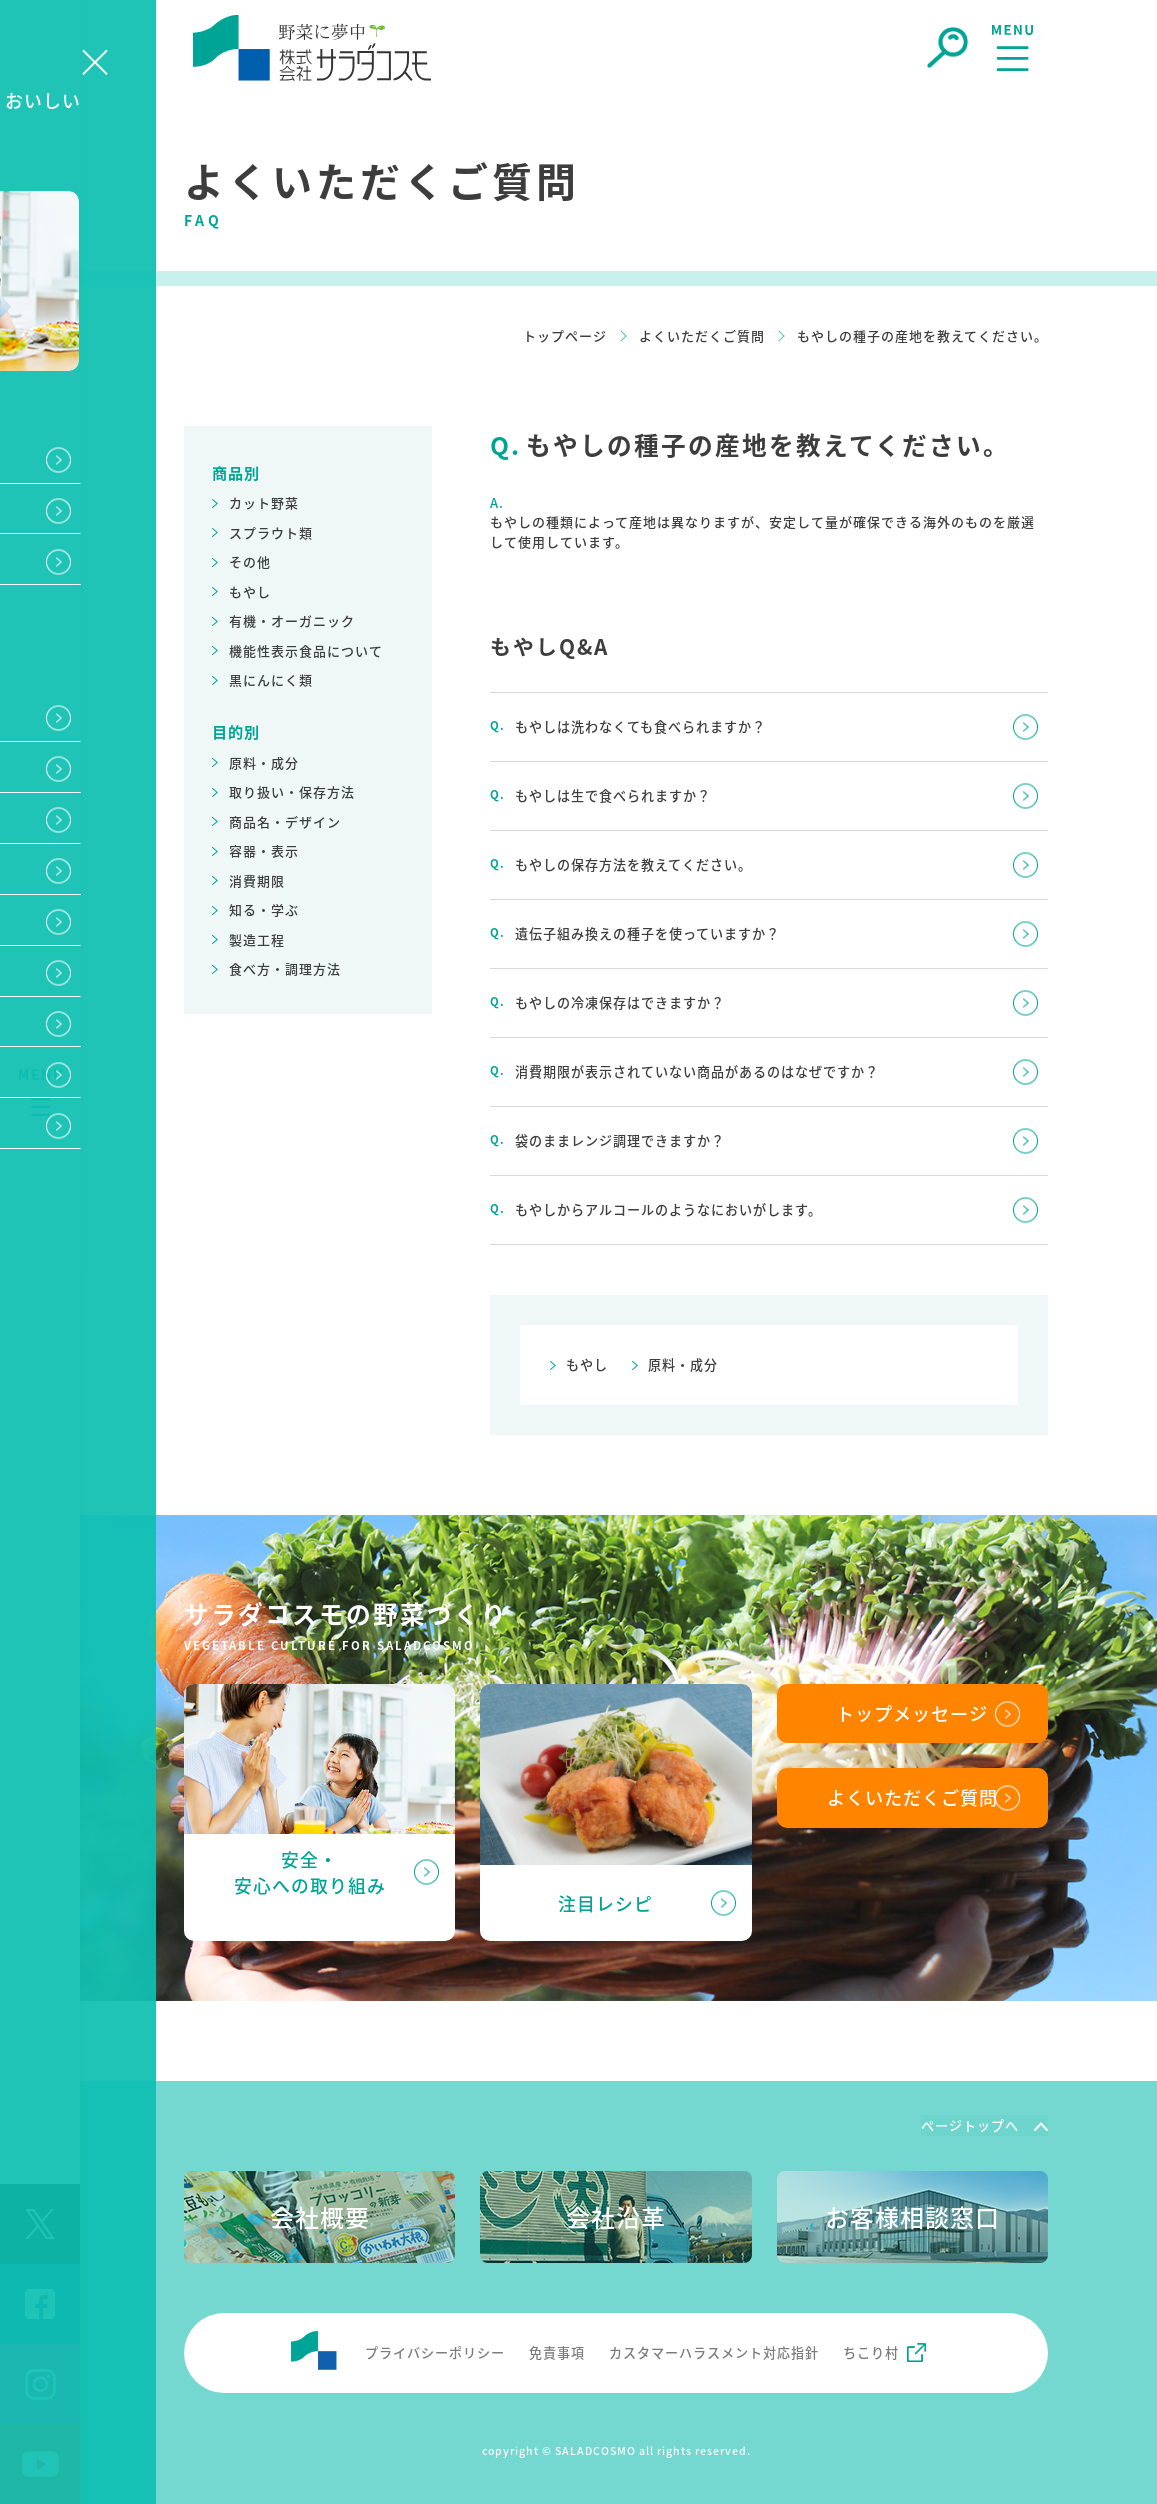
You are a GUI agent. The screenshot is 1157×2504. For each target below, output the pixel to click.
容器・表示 (264, 850)
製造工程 (257, 939)
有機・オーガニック (292, 620)
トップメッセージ (912, 1709)
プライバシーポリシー (435, 2348)
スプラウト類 (271, 532)
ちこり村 (871, 2348)
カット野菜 (264, 502)
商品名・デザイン (285, 821)
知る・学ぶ (264, 909)
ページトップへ (970, 2122)
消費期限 (257, 880)
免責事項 (557, 2348)
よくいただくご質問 (702, 335)
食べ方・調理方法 (285, 968)
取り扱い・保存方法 (292, 791)
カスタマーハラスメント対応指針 (714, 2348)
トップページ (565, 335)
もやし (250, 591)
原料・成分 (264, 762)
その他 (250, 561)
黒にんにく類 (271, 679)
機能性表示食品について (306, 650)
